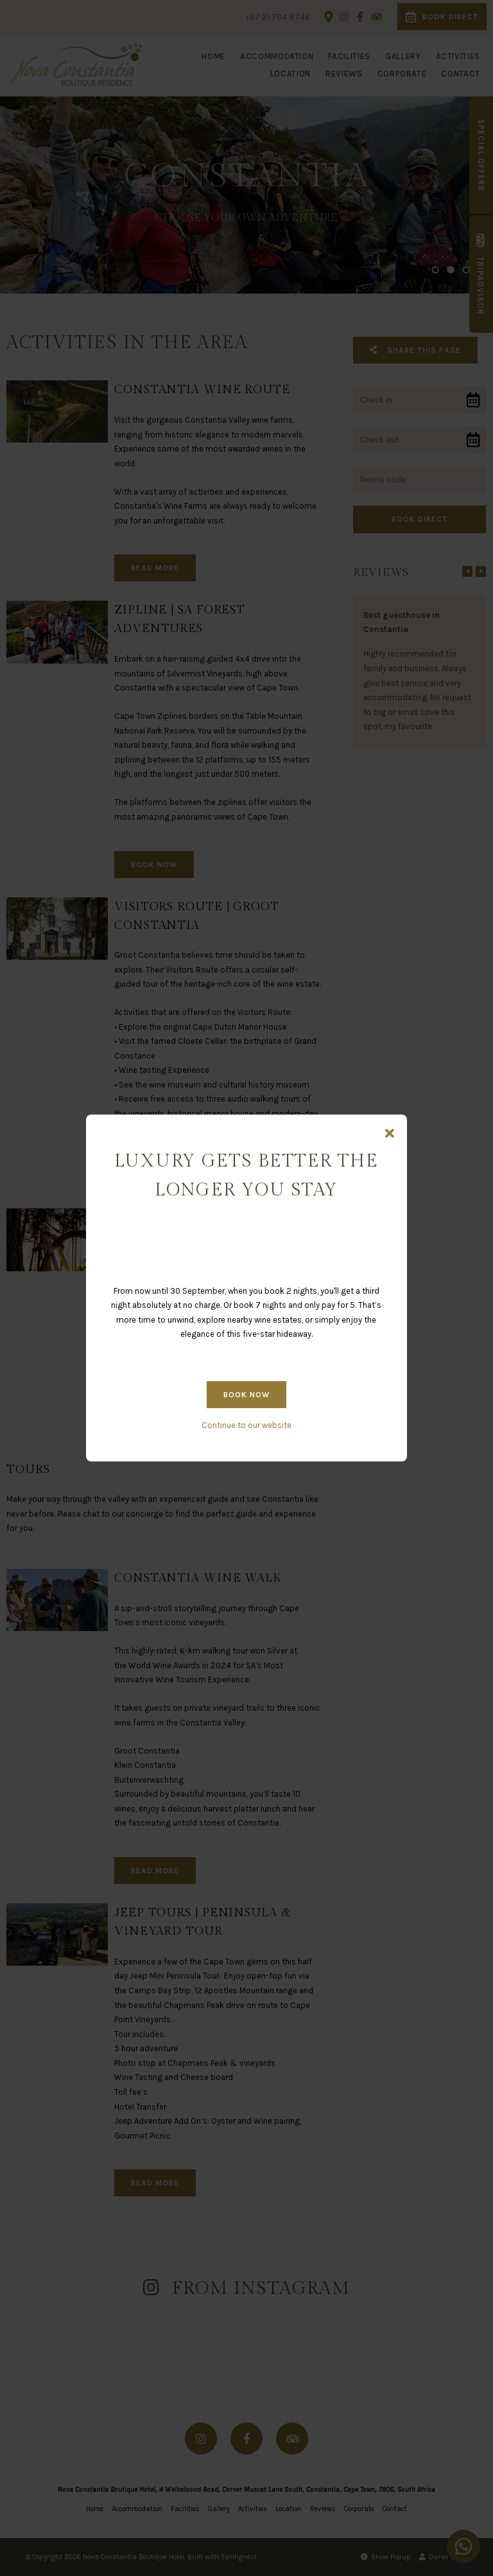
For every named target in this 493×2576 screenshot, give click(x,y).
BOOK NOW (246, 1394)
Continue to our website (246, 1425)
